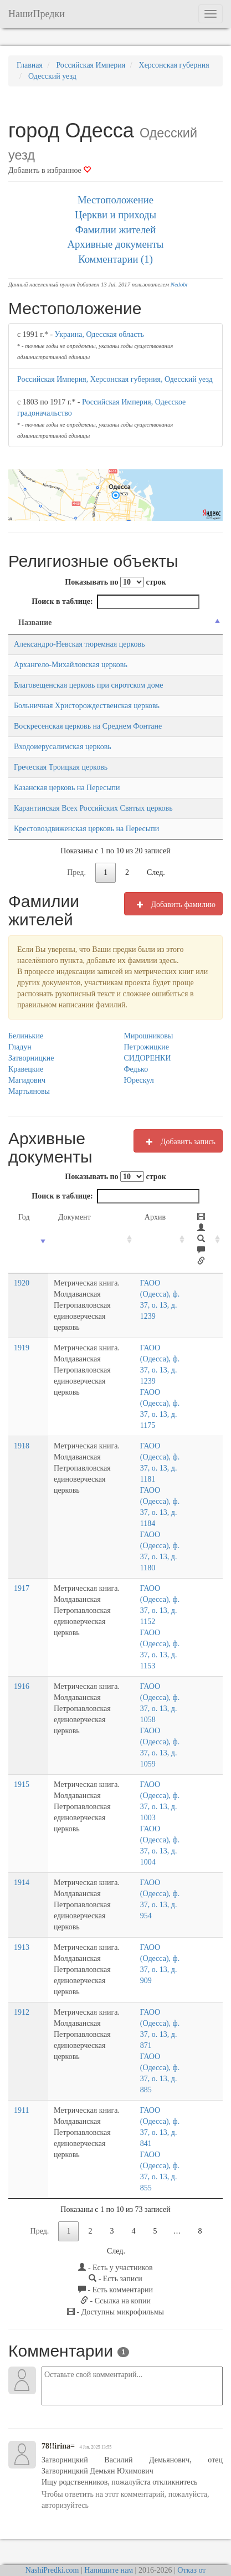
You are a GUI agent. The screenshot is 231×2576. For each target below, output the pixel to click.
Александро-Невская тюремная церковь (79, 644)
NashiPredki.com (52, 2537)
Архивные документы (116, 244)
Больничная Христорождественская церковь (87, 705)
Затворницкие (31, 1058)
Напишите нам (108, 2537)
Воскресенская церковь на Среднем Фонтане (88, 726)
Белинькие (25, 1036)
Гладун (20, 1047)
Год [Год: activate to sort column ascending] (24, 1217)
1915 (21, 1773)
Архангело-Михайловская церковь (70, 664)
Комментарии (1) (115, 259)
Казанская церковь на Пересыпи (67, 787)
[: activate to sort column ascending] (207, 1239)
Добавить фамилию (173, 904)
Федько (136, 1069)
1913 (21, 1925)
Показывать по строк (115, 582)
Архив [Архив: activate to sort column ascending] (157, 1217)
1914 (21, 1871)
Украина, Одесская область (99, 334)
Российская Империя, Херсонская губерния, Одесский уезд (115, 379)
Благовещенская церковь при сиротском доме (88, 685)
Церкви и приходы (115, 215)
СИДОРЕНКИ (147, 1058)
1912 (21, 1979)
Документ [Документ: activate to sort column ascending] (66, 1217)
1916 (21, 1675)
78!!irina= (58, 2413)
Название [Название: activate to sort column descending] (35, 622)
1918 (21, 1435)
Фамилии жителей (115, 229)
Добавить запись (178, 1141)
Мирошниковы (148, 1036)
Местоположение (115, 200)
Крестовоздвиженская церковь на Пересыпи (86, 828)
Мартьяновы (29, 1091)
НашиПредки (36, 13)
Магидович (26, 1080)
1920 (21, 1283)
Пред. (76, 872)
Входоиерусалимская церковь (62, 746)
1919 (21, 1337)
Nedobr (179, 284)
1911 (21, 2077)
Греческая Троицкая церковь (60, 767)
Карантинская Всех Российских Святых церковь (93, 808)
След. (156, 872)
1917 (21, 1577)
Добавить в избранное (49, 170)
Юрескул (139, 1080)
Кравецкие (25, 1069)
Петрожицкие (146, 1047)
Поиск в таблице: (115, 602)
